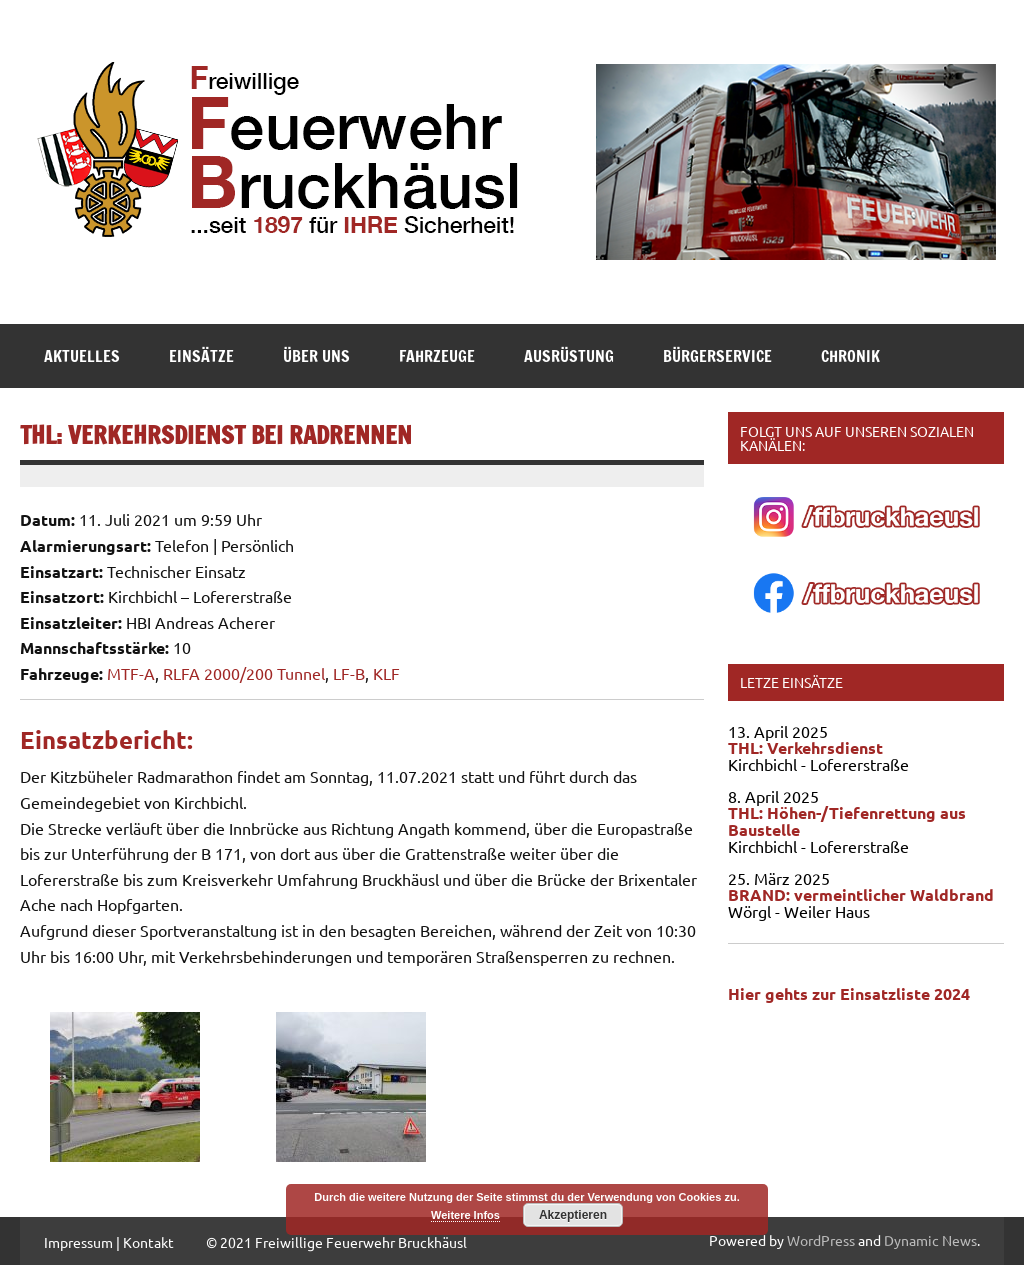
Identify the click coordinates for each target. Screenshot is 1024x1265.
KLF (386, 673)
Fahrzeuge (437, 356)
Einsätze (201, 356)
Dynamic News (930, 1240)
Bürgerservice (717, 356)
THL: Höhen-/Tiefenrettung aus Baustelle (847, 821)
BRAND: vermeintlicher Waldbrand (861, 894)
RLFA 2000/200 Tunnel (244, 673)
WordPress (821, 1240)
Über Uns (316, 356)
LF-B (349, 673)
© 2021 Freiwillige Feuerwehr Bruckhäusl (336, 1242)
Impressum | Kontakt (109, 1242)
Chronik (850, 356)
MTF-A (131, 673)
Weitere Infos (465, 1215)
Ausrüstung (569, 356)
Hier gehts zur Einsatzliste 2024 (849, 993)
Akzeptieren (573, 1215)
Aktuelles (82, 356)
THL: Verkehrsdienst (805, 747)
